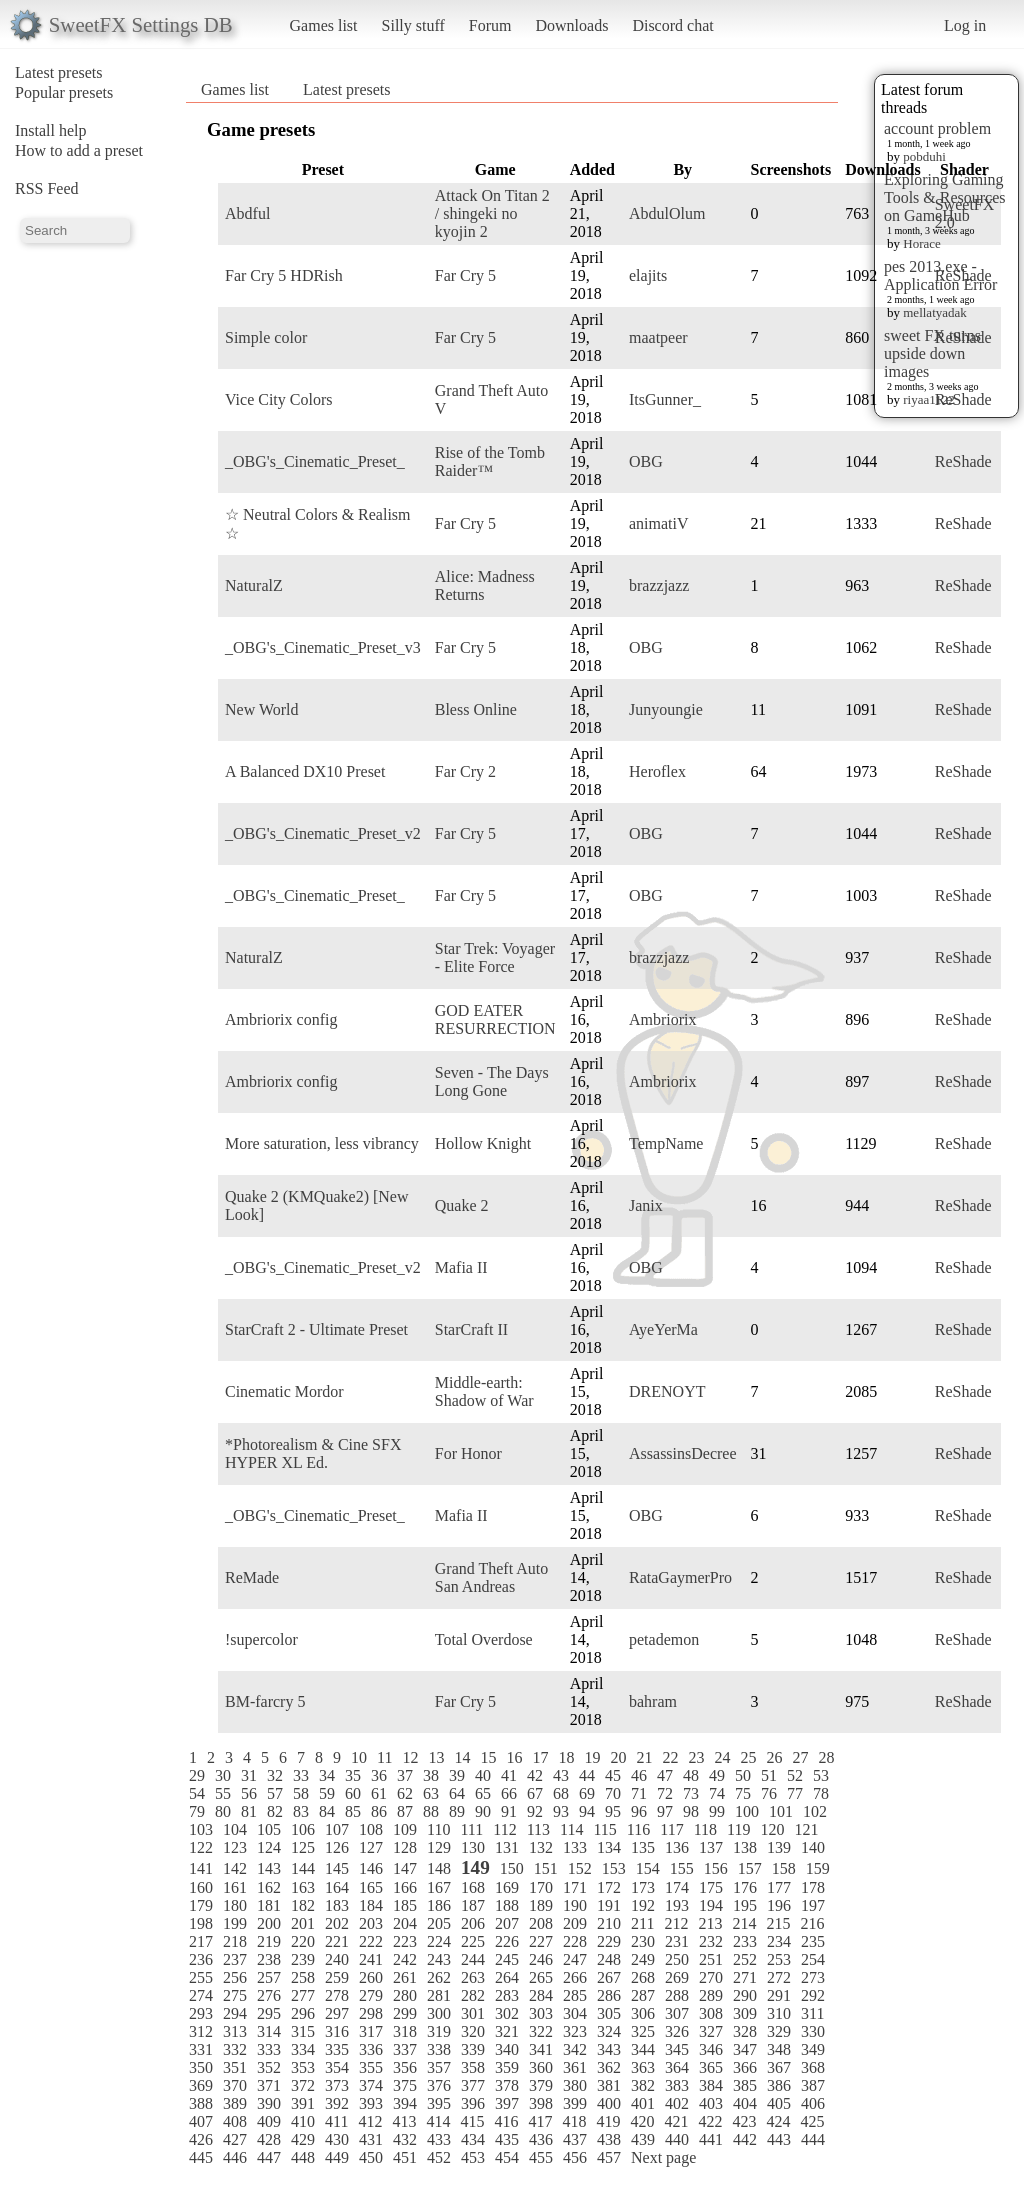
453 (473, 2157)
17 (540, 1757)
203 (371, 1923)
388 (201, 2103)
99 (717, 1811)
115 (604, 1829)
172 (609, 1887)
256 (235, 1977)
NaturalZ (254, 585)
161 (235, 1887)
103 (201, 1829)
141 (201, 1868)
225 (473, 1941)
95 (613, 1811)
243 (439, 1959)
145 (337, 1868)
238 (269, 1959)
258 (303, 1977)
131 (507, 1847)
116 (638, 1829)
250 (677, 1959)
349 (813, 2049)
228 (575, 1941)
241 (371, 1959)
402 (677, 2103)
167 (439, 1887)
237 (235, 1959)
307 (677, 2013)
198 (201, 1923)
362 (609, 2067)
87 (405, 1811)
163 (303, 1887)
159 (818, 1868)
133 (575, 1847)
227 (541, 1941)
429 (303, 2139)
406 (813, 2103)
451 (405, 2157)
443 (779, 2139)
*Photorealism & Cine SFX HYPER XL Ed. (313, 1453)
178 (813, 1887)
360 (541, 2067)
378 (507, 2085)
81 (249, 1811)
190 (575, 1905)
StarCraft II (471, 1329)
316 (337, 2031)
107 (337, 1829)
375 (405, 2085)
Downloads (571, 25)
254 (813, 1959)
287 (643, 1995)
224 (439, 1941)
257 (269, 1977)
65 (483, 1793)
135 (643, 1847)
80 (223, 1811)
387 (813, 2085)
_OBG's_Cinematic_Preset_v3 (323, 647)
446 (235, 2157)
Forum (490, 25)
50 (743, 1775)
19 (592, 1757)
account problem (937, 128)
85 (353, 1811)
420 (642, 2121)
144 (303, 1868)
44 (587, 1775)
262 (439, 1977)
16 (514, 1757)
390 (269, 2103)
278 (337, 1995)
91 (509, 1811)
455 (541, 2157)
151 (546, 1868)
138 (745, 1847)
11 (384, 1757)
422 (710, 2121)
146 (371, 1868)
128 (405, 1847)
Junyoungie (666, 709)
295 (269, 2013)
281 (439, 1995)
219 (269, 1941)
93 (561, 1811)
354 (337, 2067)
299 (405, 2013)
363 (643, 2067)
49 (717, 1775)
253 (779, 1959)
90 (483, 1811)
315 (303, 2031)
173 (643, 1887)
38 (431, 1775)
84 (327, 1811)
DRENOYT (667, 1391)
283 (507, 1995)
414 (438, 2121)
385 (745, 2085)
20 (618, 1757)
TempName (666, 1143)
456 (575, 2157)
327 (711, 2031)
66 (509, 1793)
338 (439, 2049)
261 (405, 1977)
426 (201, 2139)
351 (235, 2067)
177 (779, 1887)
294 (235, 2013)
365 (711, 2067)
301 (473, 2013)
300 (439, 2013)
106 (303, 1829)
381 (609, 2085)
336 (371, 2049)
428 (269, 2139)
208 (541, 1923)
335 (337, 2049)
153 (614, 1868)
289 (711, 1995)
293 (201, 2013)
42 (535, 1775)
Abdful (247, 213)
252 (745, 1959)
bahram (653, 1701)
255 (201, 1977)
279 (371, 1995)
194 (711, 1905)
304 (575, 2013)
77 (795, 1793)
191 (609, 1905)
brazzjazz (659, 585)
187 (473, 1905)
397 (507, 2103)
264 (507, 1977)
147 (405, 1868)
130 (473, 1847)
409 (269, 2121)
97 (665, 1811)
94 (587, 1811)
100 (747, 1811)
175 (711, 1887)
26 (774, 1757)
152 (580, 1868)
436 (541, 2139)
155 (682, 1868)
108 (371, 1829)
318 (405, 2031)
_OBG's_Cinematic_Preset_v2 (323, 833)
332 (235, 2049)
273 (813, 1977)
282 (473, 1995)
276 (269, 1995)
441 (711, 2139)
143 (269, 1868)
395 (439, 2103)
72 (665, 1793)
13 (436, 1757)
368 (813, 2067)
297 (337, 2013)
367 (779, 2067)
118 (705, 1829)
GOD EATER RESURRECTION (495, 1019)
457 (609, 2157)
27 (800, 1757)
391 (303, 2103)
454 (507, 2157)
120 (772, 1829)
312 (201, 2031)
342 (575, 2049)
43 (561, 1775)
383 (677, 2085)
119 (738, 1829)
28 (826, 1757)
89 (457, 1811)
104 (235, 1829)
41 (509, 1775)
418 (574, 2121)
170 (541, 1887)
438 (609, 2139)
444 (813, 2139)
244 (473, 1959)
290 (745, 1995)
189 (541, 1905)
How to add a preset (79, 150)
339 (473, 2049)
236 (201, 1959)
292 (813, 1995)
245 (507, 1959)
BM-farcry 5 (265, 1701)
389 (235, 2103)
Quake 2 (462, 1205)
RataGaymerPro (680, 1577)
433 (439, 2139)
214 (744, 1923)
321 (507, 2031)
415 (472, 2121)
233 (745, 1941)
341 (541, 2049)
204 (405, 1923)
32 (275, 1775)
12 (410, 1757)
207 (507, 1923)
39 (457, 1775)
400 (609, 2103)
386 (779, 2085)
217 (201, 1941)
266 (575, 1977)
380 (575, 2085)
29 (197, 1775)
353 (303, 2067)
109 (405, 1829)
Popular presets (64, 92)
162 (269, 1887)
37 (405, 1775)
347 (745, 2049)
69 (587, 1793)
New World (262, 709)
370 (235, 2085)
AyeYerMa (663, 1329)
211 (642, 1923)
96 (639, 1811)
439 (643, 2139)
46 (639, 1775)
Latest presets (59, 72)
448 (303, 2157)
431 (371, 2139)
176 (745, 1887)
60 (353, 1793)
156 (716, 1868)
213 (710, 1923)
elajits (648, 275)
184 (371, 1905)
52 (795, 1775)
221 (337, 1941)
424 (778, 2121)
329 (779, 2031)
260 (371, 1977)
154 (648, 1868)
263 (473, 1977)
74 (717, 1793)
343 (609, 2049)
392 (337, 2103)
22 (670, 1757)
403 (711, 2103)
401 (643, 2103)
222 (371, 1941)
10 (359, 1757)
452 (439, 2157)
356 (405, 2067)
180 (235, 1905)
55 (223, 1793)
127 (371, 1847)
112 (504, 1829)
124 (269, 1847)
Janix (646, 1205)
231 (677, 1941)
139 (779, 1847)
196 (779, 1905)
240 (337, 1959)
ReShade (963, 275)
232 (711, 1941)
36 (379, 1775)
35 (353, 1775)
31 (249, 1775)
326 (677, 2031)
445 (201, 2157)
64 (457, 1793)
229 (609, 1941)
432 (405, 2139)
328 (745, 2031)
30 (223, 1775)
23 (696, 1757)
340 (507, 2049)
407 (201, 2121)
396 (473, 2103)
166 (405, 1887)
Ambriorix (663, 1019)
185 (405, 1905)
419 (608, 2121)
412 (370, 2121)
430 (337, 2139)
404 (745, 2103)
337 (405, 2049)
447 (269, 2157)
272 (779, 1977)
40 (483, 1775)
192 (643, 1905)
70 (613, 1793)
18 (566, 1757)
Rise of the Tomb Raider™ (490, 461)
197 (813, 1905)
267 (609, 1977)
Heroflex (657, 771)
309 (745, 2013)
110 (438, 1829)
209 (575, 1923)
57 (275, 1793)
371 (269, 2085)
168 (473, 1887)
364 (677, 2067)
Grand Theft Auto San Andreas (491, 1577)
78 (821, 1793)
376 (439, 2085)
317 (371, 2031)
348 (779, 2049)
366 (745, 2067)
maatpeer (658, 337)
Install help (51, 130)
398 (541, 2103)
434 (473, 2139)
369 (201, 2085)
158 (784, 1868)
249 (643, 1959)
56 (249, 1793)
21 (644, 1757)
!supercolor (261, 1639)
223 (405, 1941)
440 (677, 2139)
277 (303, 1995)
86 (379, 1811)
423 (744, 2121)
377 (473, 2085)
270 (711, 1977)
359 (507, 2067)
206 (473, 1923)
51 (769, 1775)
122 (201, 1847)
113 (538, 1829)
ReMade (252, 1577)
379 (541, 2085)
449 (337, 2157)
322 (541, 2031)
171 (575, 1887)
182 (303, 1905)
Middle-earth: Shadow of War (484, 1391)
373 (337, 2085)
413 (404, 2121)
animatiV (659, 523)
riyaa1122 (929, 399)
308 (711, 2013)
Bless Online (476, 709)
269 (677, 1977)
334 (303, 2049)
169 (507, 1887)
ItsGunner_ (665, 399)
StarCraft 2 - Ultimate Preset (316, 1329)
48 (691, 1775)
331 (201, 2049)
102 (815, 1811)
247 (575, 1959)
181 (269, 1905)
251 (711, 1959)
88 (431, 1811)
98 (691, 1811)
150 (512, 1868)
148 (439, 1868)
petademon (664, 1639)
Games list (324, 25)
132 (541, 1847)
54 (197, 1793)
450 (371, 2157)
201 (303, 1923)
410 (303, 2121)
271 (745, 1977)
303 (541, 2013)
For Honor (468, 1453)
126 (337, 1847)
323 (575, 2031)
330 (813, 2031)
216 (812, 1923)
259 (337, 1977)
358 (473, 2067)
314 (269, 2031)
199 (235, 1923)
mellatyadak (935, 312)
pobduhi (924, 156)
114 (571, 1829)
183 (337, 1905)
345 (677, 2049)
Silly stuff (413, 25)
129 (439, 1847)
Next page (663, 2157)
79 (197, 1811)
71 (639, 1793)
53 (821, 1775)
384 (711, 2085)
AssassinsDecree (683, 1453)
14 (462, 1757)
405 (779, 2103)
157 (750, 1868)
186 (439, 1905)
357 (439, 2067)
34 (327, 1775)
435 (507, 2139)
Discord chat (672, 25)
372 (303, 2085)
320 (473, 2031)
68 (561, 1793)
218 (235, 1941)
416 (506, 2121)
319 (439, 2031)
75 (743, 1793)
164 (337, 1887)
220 (303, 1941)
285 (575, 1995)
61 (379, 1793)
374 (371, 2085)
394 (405, 2103)
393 (371, 2103)
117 (671, 1829)
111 (471, 1829)
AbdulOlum (667, 213)
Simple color (266, 337)
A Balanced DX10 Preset (305, 771)
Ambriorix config (281, 1019)
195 (745, 1905)
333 (269, 2049)
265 (541, 1977)
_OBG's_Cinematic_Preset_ (315, 461)
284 (541, 1995)
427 (235, 2139)
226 (507, 1941)
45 (613, 1775)
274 (201, 1995)
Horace (922, 243)
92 (535, 1811)
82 (275, 1811)
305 (609, 2013)
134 (609, 1847)
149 (475, 1867)
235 (813, 1941)
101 (781, 1811)
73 (691, 1793)
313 (235, 2031)
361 (575, 2067)
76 (769, 1793)
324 (609, 2031)
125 (303, 1847)
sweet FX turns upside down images (932, 353)
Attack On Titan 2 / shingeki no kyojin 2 (492, 213)
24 (722, 1757)
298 (371, 2013)
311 (812, 2013)
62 (405, 1793)
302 (507, 2013)
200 (269, 1923)
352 (269, 2067)
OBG (646, 461)
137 (711, 1847)
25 (748, 1757)
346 (711, 2049)
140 (813, 1847)
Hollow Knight (483, 1143)
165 (371, 1887)
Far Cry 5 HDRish (284, 275)
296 (303, 2013)
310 (779, 2013)
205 (439, 1923)
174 (677, 1887)
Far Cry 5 (465, 275)
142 (235, 1868)
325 (643, 2031)
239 (303, 1959)
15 (488, 1757)
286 (609, 1995)
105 (269, 1829)
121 (806, 1829)
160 (201, 1887)
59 (327, 1793)
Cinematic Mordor (284, 1391)
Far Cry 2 (465, 771)
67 (535, 1793)
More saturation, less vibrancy (322, 1143)
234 (779, 1941)
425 (812, 2121)
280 (405, 1995)
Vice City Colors (278, 399)
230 (643, 1941)
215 (778, 1923)
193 (677, 1905)
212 (676, 1923)
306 (643, 2013)
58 (301, 1793)
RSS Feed (47, 188)
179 (201, 1905)
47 (665, 1775)
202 (337, 1923)
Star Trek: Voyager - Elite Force (495, 957)
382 (643, 2085)
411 (336, 2121)
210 (609, 1923)
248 (609, 1959)
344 (643, 2049)
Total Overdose (484, 1639)
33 (301, 1775)
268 (643, 1977)
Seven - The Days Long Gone (492, 1081)
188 (507, 1905)
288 (677, 1995)
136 (677, 1847)
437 (575, 2139)
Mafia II (461, 1267)
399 (575, 2103)
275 (235, 1995)
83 (301, 1811)
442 (745, 2139)
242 (405, 1959)
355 (371, 2067)
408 (235, 2121)
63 (431, 1793)
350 (201, 2067)
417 (540, 2121)
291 (779, 1995)
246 (541, 1959)
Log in (965, 25)
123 (235, 1847)
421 (676, 2121)
